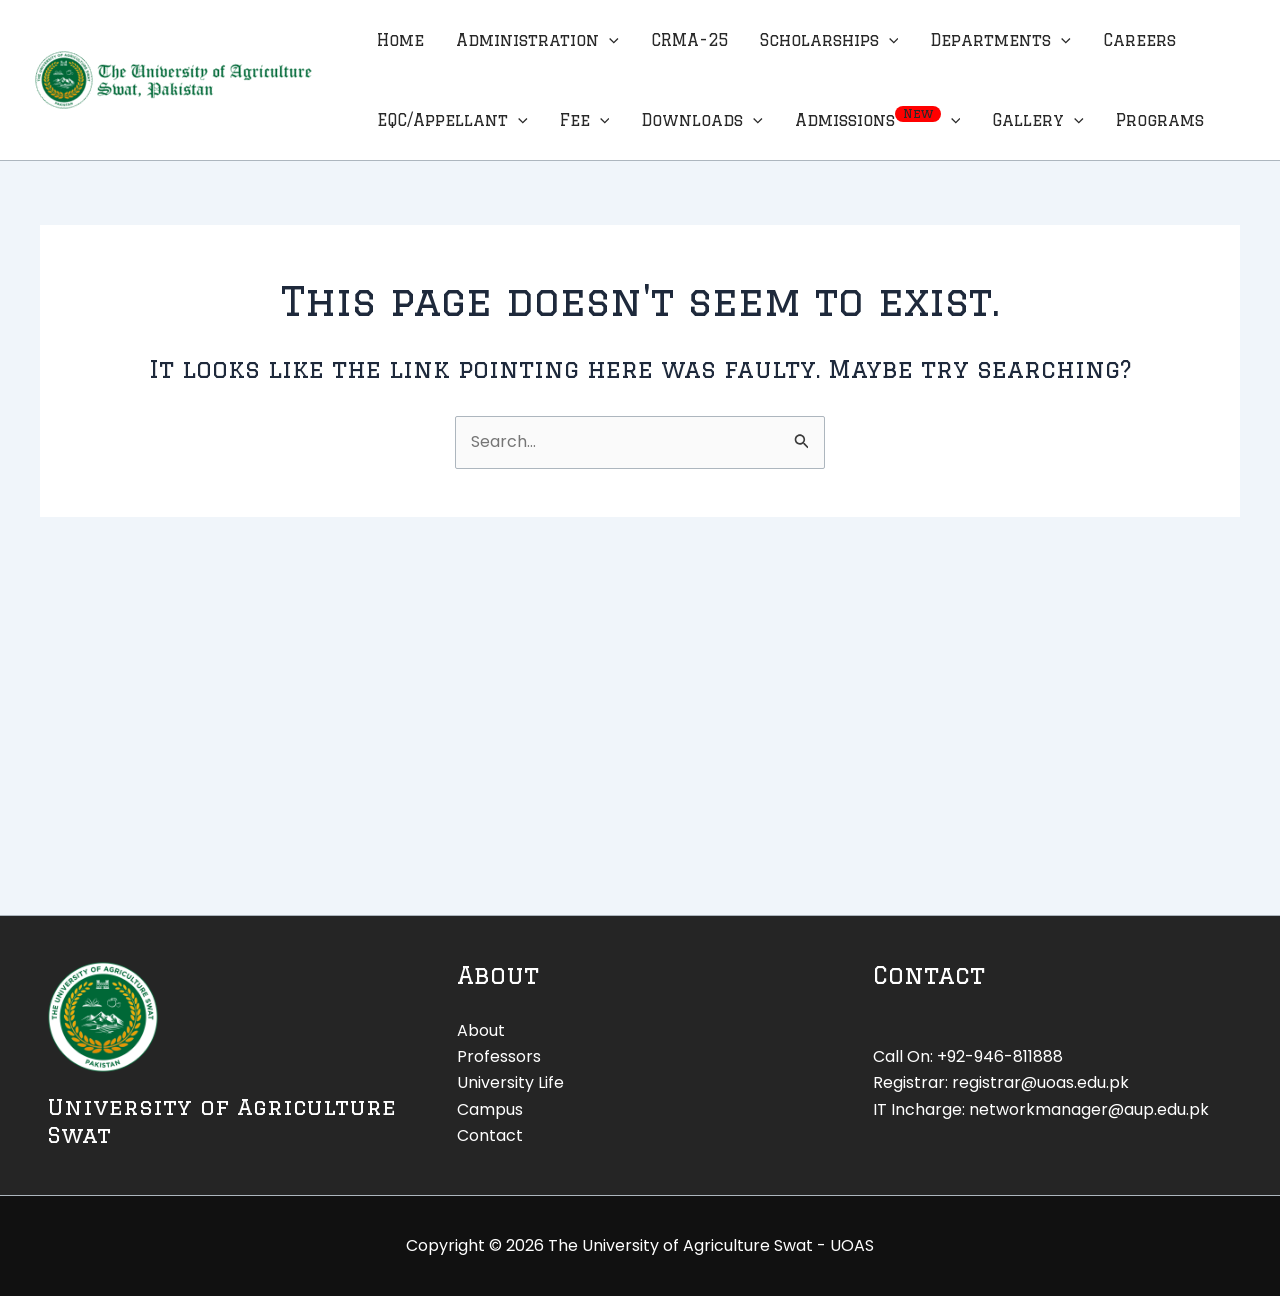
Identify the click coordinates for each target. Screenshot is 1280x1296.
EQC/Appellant (452, 120)
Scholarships (829, 40)
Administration (537, 40)
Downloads (702, 120)
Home (400, 40)
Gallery (1038, 120)
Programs (1160, 120)
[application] (609, 40)
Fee (585, 120)
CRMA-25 (689, 40)
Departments (1000, 40)
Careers (1139, 40)
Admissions (878, 120)
